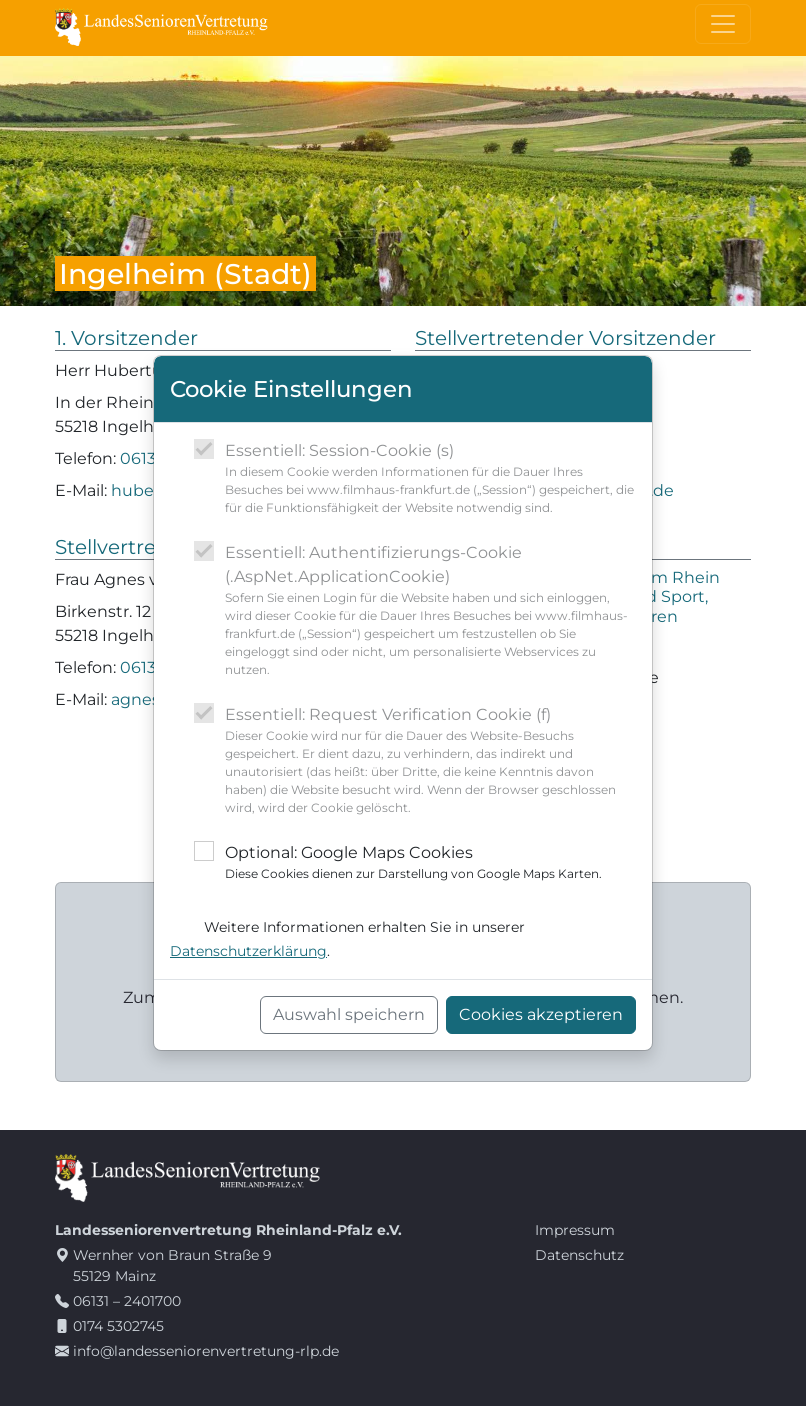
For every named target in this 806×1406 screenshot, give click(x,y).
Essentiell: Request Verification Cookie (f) (430, 761)
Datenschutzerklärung (248, 951)
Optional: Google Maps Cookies (413, 863)
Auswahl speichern (349, 1014)
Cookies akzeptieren (541, 1014)
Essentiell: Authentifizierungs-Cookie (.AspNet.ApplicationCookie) (430, 611)
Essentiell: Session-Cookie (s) (430, 479)
